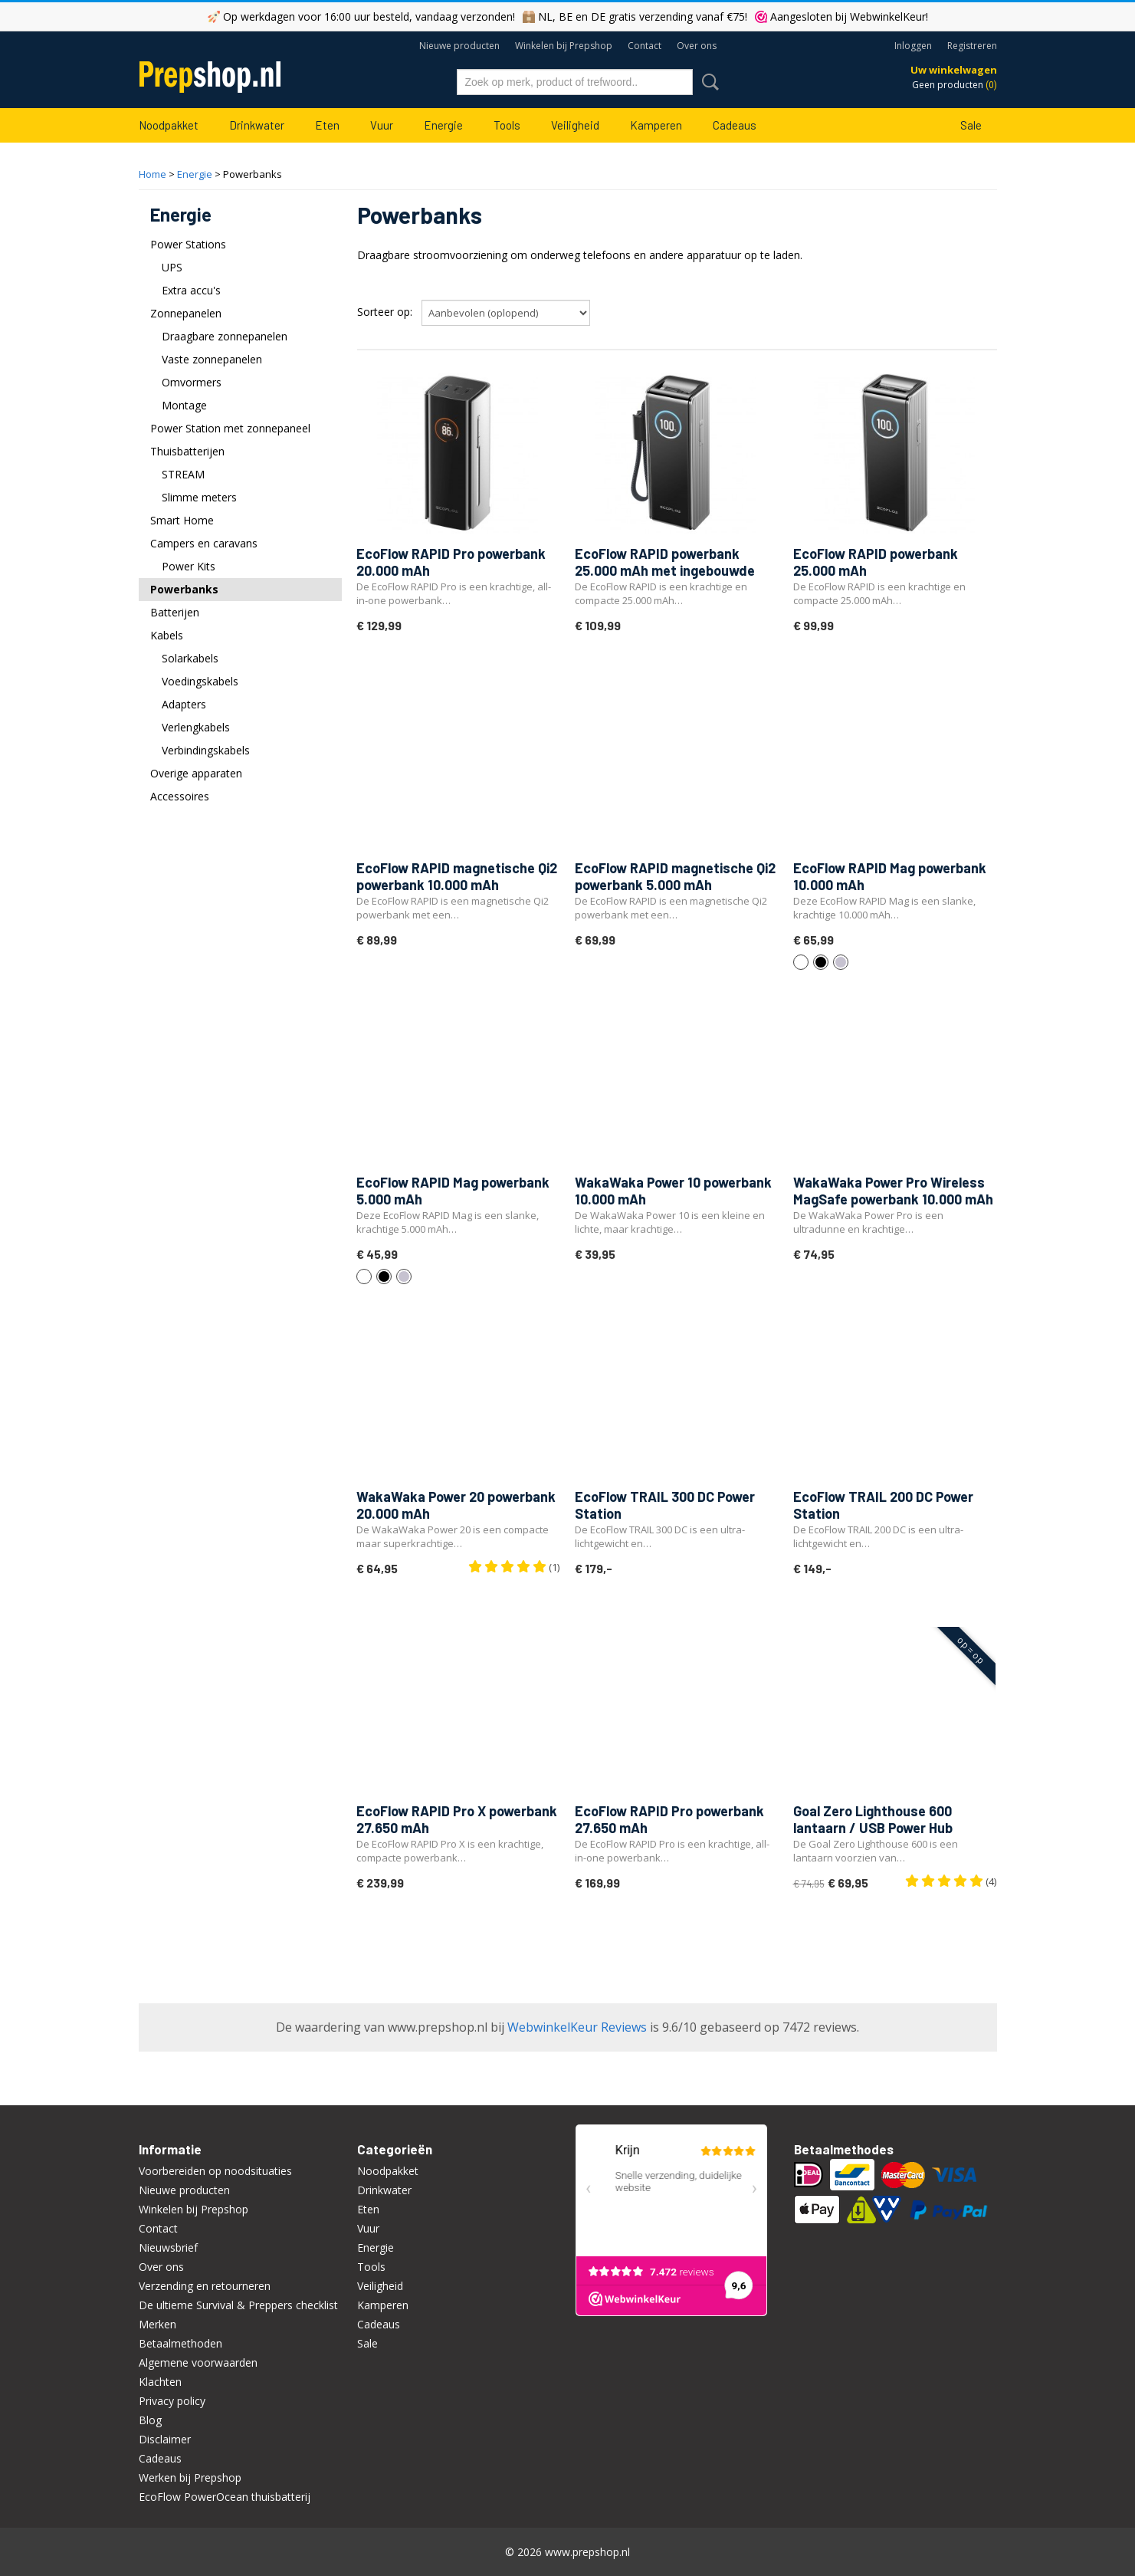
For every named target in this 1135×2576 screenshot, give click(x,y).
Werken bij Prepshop (190, 2477)
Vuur (381, 125)
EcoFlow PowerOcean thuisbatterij (224, 2496)
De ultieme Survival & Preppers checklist (238, 2305)
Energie (443, 125)
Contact (644, 45)
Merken (157, 2324)
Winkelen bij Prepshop (563, 45)
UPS (172, 267)
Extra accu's (191, 290)
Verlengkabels (196, 727)
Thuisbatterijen (187, 451)
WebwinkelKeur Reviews (577, 2027)
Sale (971, 125)
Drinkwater (256, 125)
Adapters (184, 704)
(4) (950, 1881)
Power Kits (188, 566)
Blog (150, 2420)
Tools (507, 125)
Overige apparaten (196, 773)
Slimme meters (199, 497)
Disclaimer (165, 2439)
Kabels (166, 635)
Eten (327, 125)
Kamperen (656, 125)
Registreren (972, 45)
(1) (513, 1567)
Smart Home (182, 520)
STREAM (183, 474)
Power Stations (188, 244)
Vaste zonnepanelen (212, 359)
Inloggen (913, 45)
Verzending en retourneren (205, 2286)
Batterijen (174, 612)
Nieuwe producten (459, 45)
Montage (184, 405)
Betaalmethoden (180, 2343)
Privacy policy (172, 2401)
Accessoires (179, 796)
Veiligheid (575, 125)
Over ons (697, 45)
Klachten (160, 2381)
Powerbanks (184, 589)
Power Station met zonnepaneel (230, 428)
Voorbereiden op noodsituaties (215, 2171)
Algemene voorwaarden (198, 2362)
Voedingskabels (200, 681)
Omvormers (191, 382)
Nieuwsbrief (168, 2247)
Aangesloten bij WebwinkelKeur (848, 16)
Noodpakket (168, 125)
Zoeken (707, 82)
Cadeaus (734, 125)
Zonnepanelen (185, 313)
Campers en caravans (204, 543)
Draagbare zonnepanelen (224, 336)
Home (152, 174)
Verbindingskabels (206, 750)
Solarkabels (190, 658)
